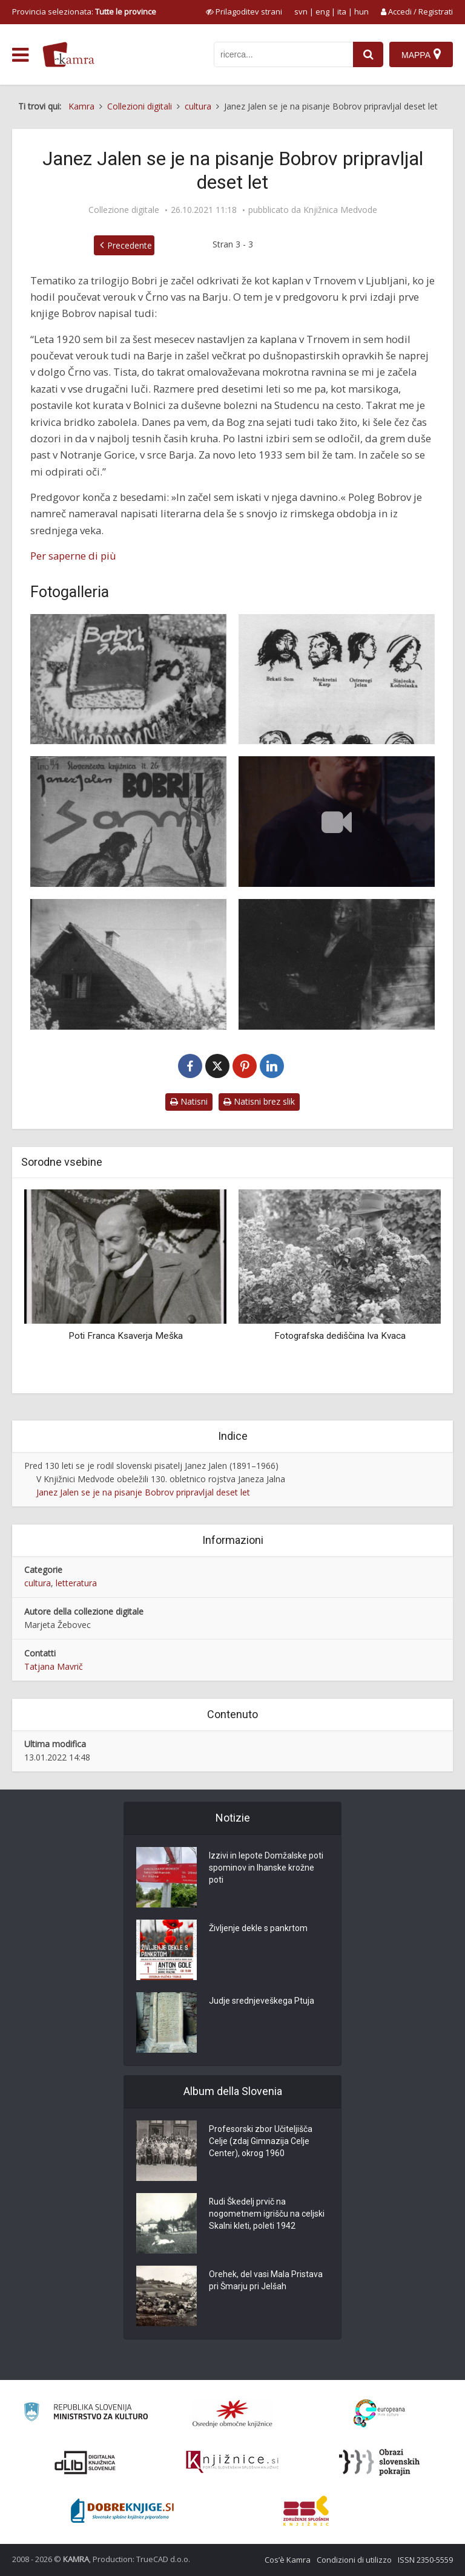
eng (322, 11)
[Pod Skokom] (337, 964)
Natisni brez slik (259, 1101)
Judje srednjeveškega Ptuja (261, 2001)
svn (301, 11)
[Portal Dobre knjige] (122, 2511)
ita (341, 11)
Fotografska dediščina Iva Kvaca (340, 1335)
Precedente (129, 245)
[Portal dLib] (85, 2462)
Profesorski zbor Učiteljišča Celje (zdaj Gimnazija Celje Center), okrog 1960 (260, 2142)
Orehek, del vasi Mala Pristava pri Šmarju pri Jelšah (266, 2281)
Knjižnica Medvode (340, 209)
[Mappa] (421, 54)
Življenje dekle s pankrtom (258, 1929)
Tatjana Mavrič (53, 1666)
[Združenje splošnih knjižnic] (306, 2511)
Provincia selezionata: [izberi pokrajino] (84, 11)
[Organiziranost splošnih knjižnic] (232, 2413)
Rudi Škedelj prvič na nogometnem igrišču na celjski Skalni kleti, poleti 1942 (267, 2214)
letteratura (76, 1583)
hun (361, 11)
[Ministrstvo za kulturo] (85, 2414)
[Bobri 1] (128, 821)
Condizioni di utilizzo (354, 2559)
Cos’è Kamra (288, 2559)
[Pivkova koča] (128, 964)
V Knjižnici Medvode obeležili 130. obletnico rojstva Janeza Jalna (160, 1479)
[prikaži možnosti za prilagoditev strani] (244, 11)
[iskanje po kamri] (283, 54)
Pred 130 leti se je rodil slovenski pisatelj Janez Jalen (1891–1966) (151, 1465)
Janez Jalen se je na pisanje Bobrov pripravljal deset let (143, 1492)
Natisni (189, 1101)
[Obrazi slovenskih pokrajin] (379, 2462)
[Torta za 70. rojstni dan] (128, 679)
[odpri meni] (20, 55)
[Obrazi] (337, 679)
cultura (37, 1583)
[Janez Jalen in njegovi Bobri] (337, 821)
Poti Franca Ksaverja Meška (125, 1335)
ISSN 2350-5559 (425, 2559)
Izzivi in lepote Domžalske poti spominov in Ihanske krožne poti (266, 1868)
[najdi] (368, 54)
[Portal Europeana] (379, 2413)
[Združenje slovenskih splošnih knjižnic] (232, 2462)
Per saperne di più (73, 556)
